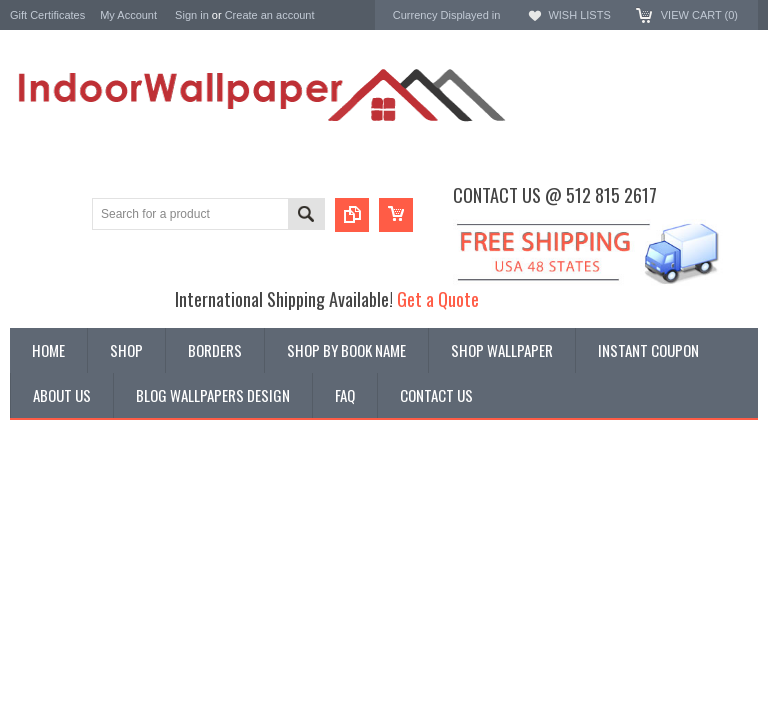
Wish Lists (579, 15)
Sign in (192, 15)
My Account (128, 15)
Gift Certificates (47, 15)
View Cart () (699, 15)
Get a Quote (438, 298)
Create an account (270, 15)
